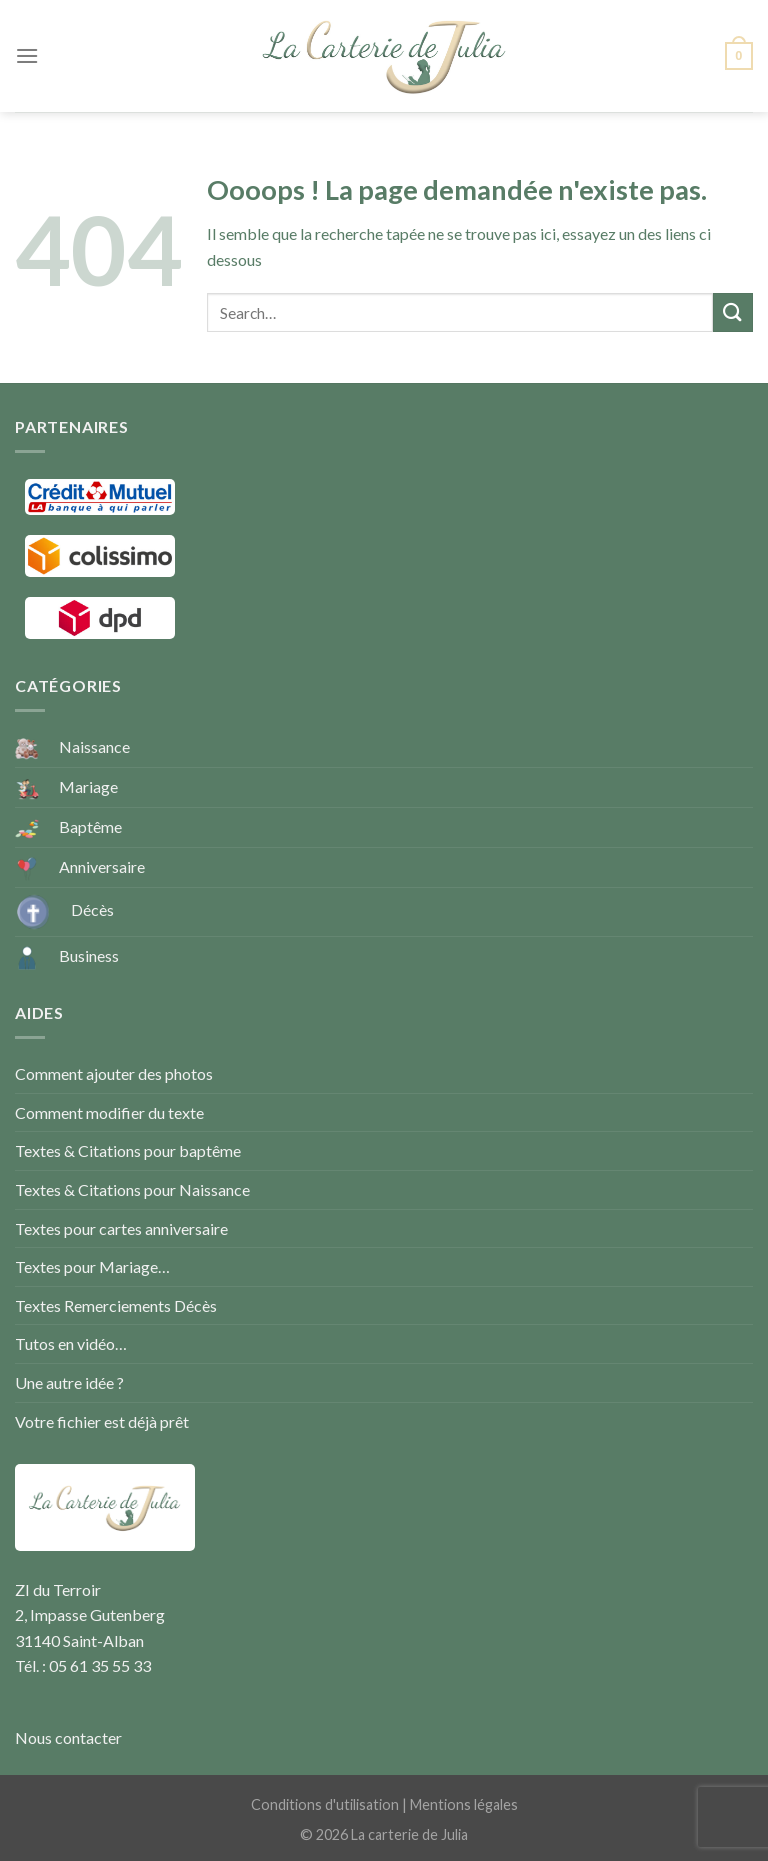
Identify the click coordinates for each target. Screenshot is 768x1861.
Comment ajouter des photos (114, 1073)
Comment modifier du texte (109, 1112)
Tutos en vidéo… (71, 1343)
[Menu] (27, 55)
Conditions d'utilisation (325, 1804)
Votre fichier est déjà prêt (102, 1421)
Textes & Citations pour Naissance (132, 1189)
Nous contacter (68, 1737)
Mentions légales (464, 1804)
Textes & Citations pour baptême (128, 1150)
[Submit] (733, 312)
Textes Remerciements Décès (116, 1305)
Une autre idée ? (69, 1382)
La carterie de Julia (409, 1834)
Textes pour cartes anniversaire (121, 1228)
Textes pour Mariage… (92, 1266)
